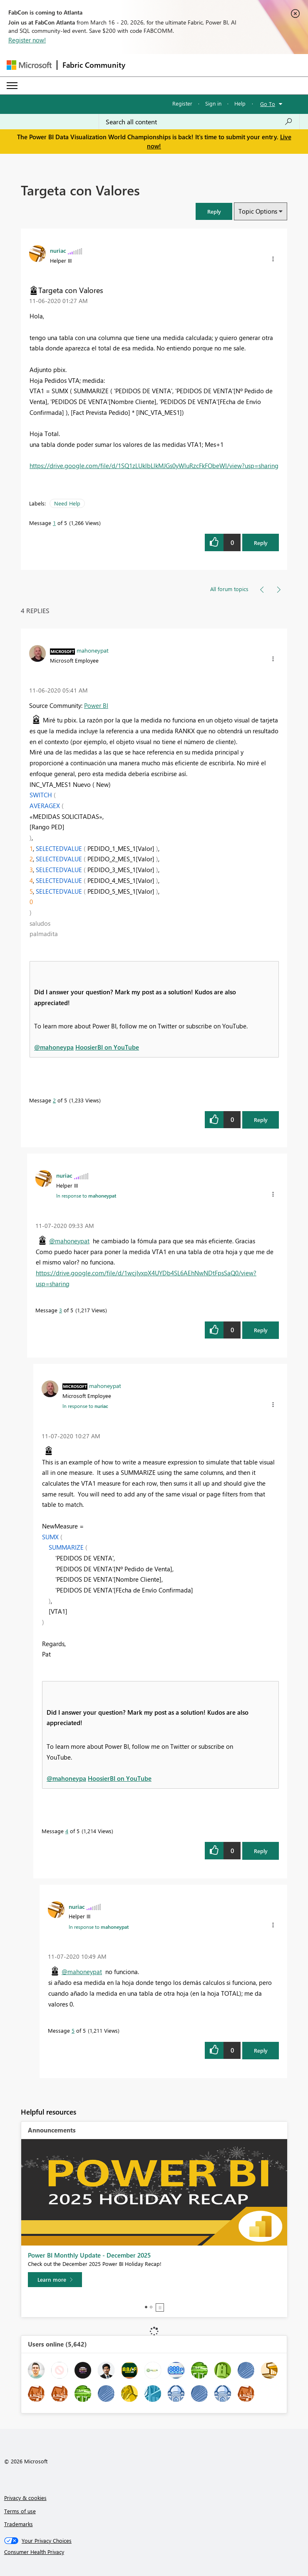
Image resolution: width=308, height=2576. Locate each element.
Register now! (27, 40)
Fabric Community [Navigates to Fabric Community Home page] (93, 65)
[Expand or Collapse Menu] (12, 85)
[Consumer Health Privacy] (154, 2552)
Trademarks (18, 2523)
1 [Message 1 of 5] (54, 522)
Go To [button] (267, 103)
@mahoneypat (69, 1241)
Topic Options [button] (257, 211)
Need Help (67, 503)
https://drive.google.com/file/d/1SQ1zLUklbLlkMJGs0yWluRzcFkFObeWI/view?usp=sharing (154, 465)
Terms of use (20, 2510)
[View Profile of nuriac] (58, 250)
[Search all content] (199, 122)
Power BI (96, 705)
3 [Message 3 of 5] (60, 1310)
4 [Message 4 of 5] (66, 1830)
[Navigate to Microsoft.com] (29, 65)
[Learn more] (55, 2279)
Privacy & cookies (25, 2497)
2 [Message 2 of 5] (54, 1100)
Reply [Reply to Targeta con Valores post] (261, 542)
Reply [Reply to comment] (261, 1119)
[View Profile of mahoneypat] (93, 650)
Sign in (213, 103)
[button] (214, 211)
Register (182, 103)
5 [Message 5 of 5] (73, 2030)
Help (240, 103)
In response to (86, 1195)
